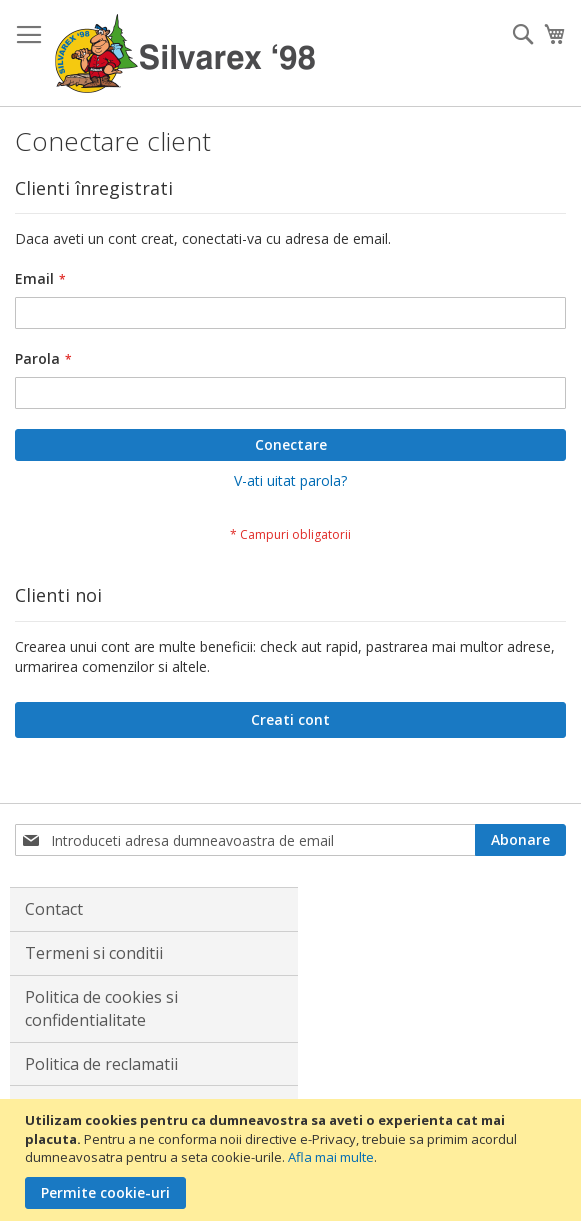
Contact (54, 909)
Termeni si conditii (94, 953)
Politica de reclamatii (101, 1064)
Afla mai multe (331, 1157)
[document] (293, 1160)
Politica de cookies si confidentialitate (101, 1008)
